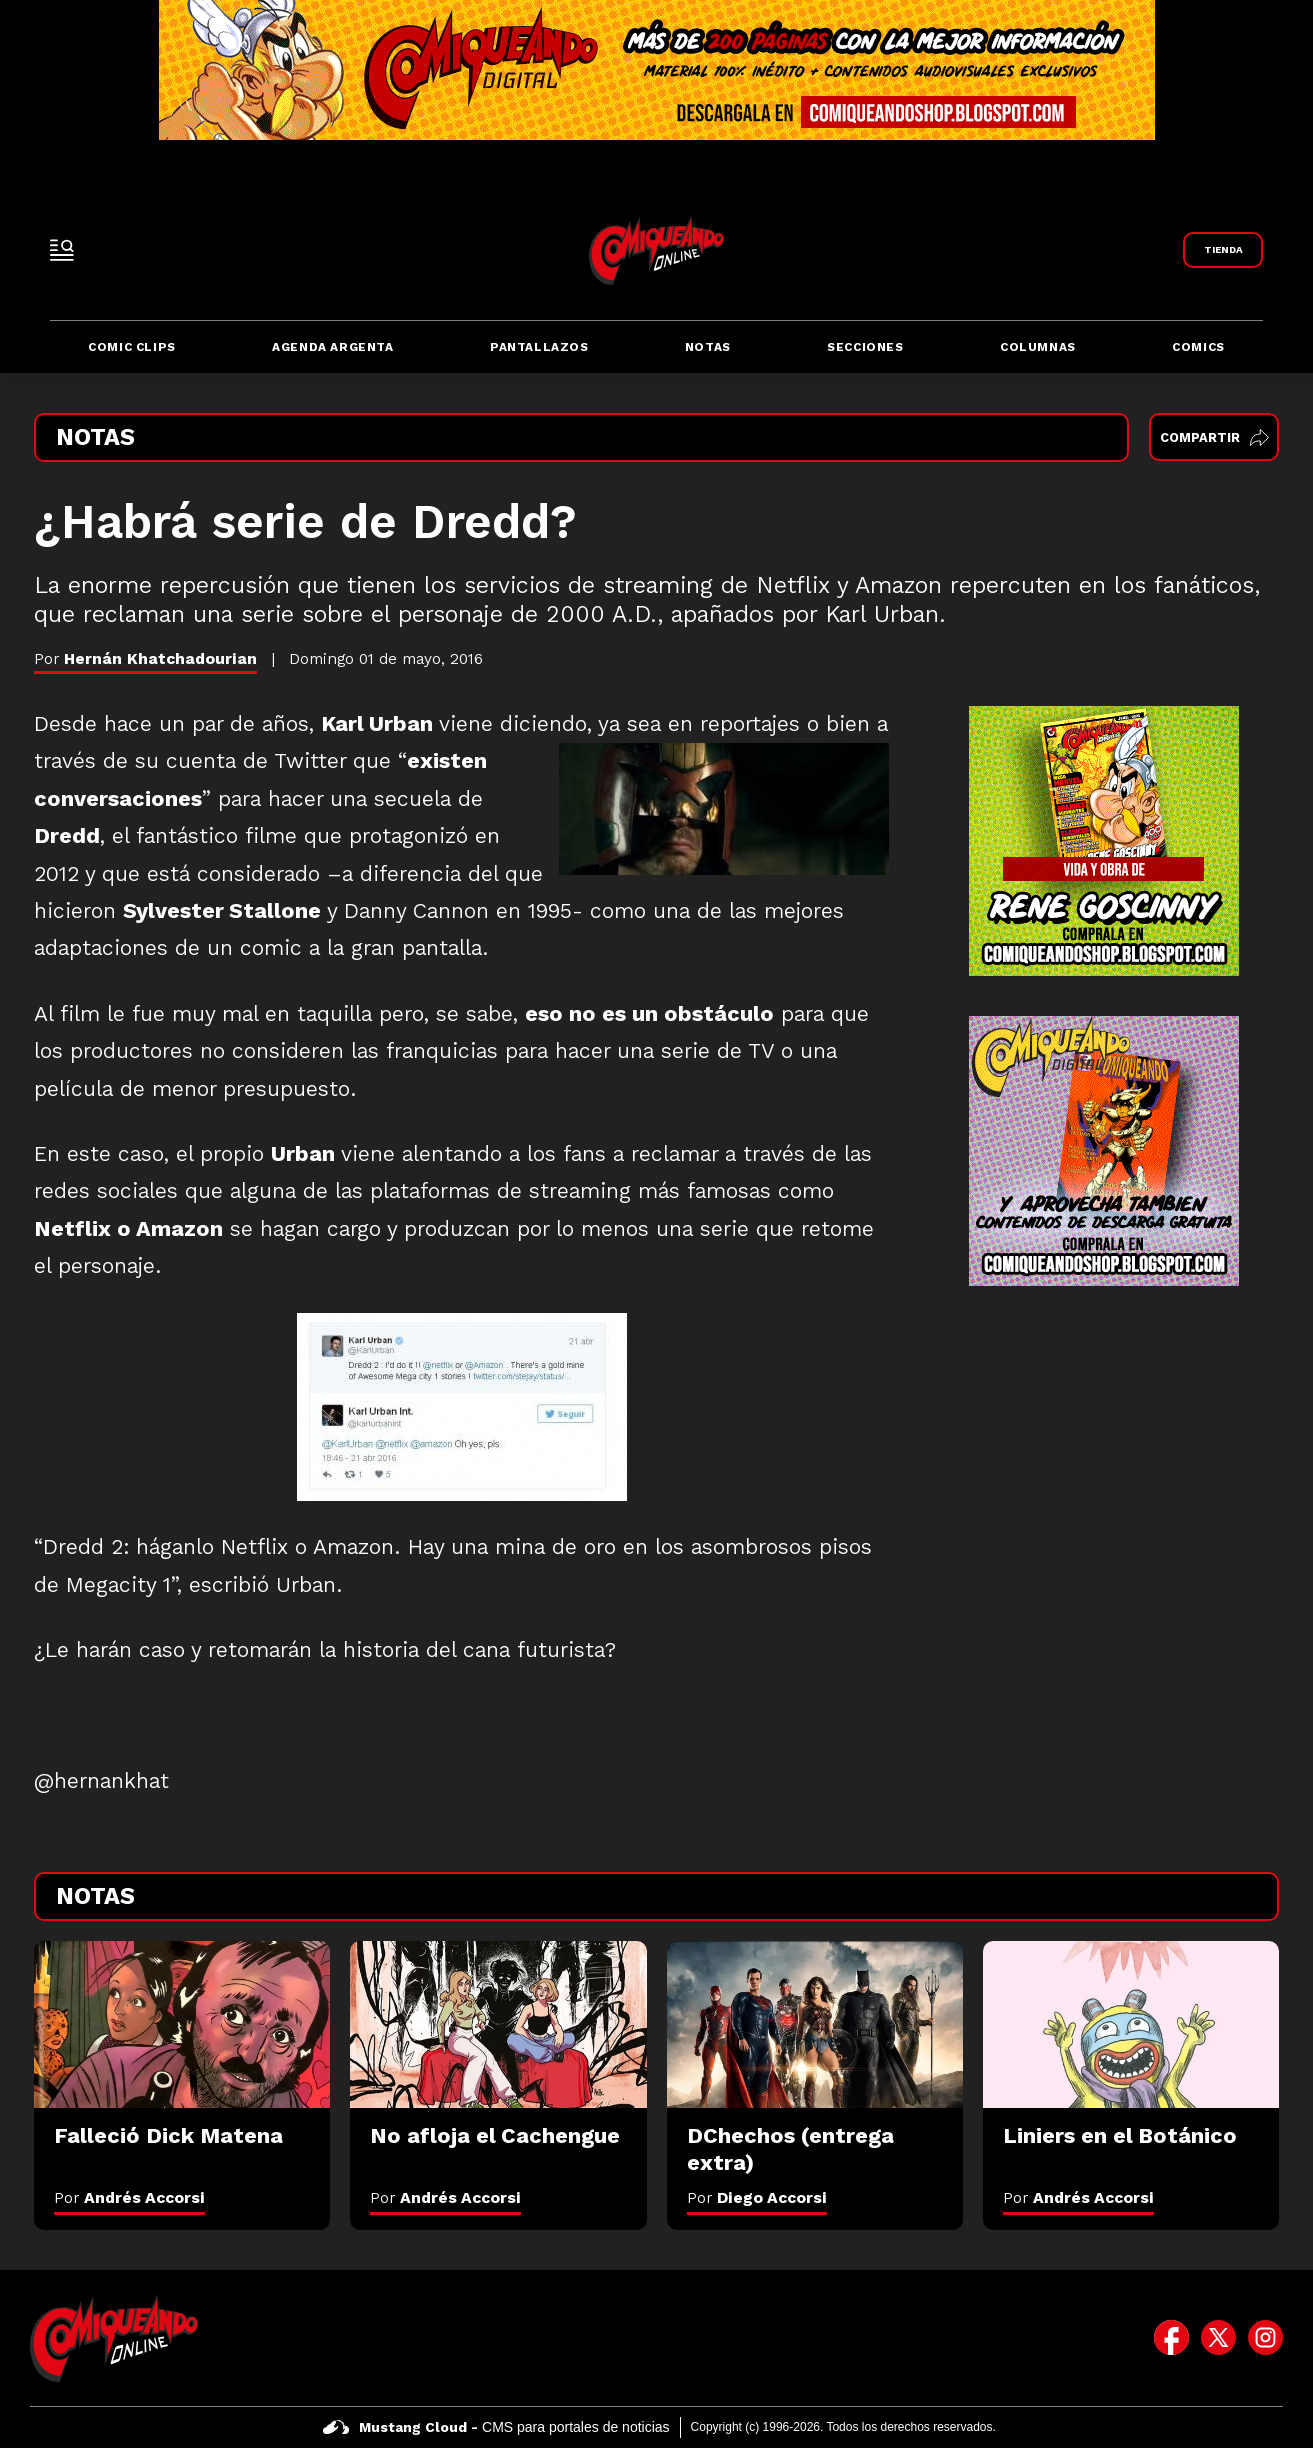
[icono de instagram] (1265, 2338)
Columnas (1038, 347)
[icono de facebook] (1171, 2338)
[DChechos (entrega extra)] (815, 2024)
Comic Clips (132, 347)
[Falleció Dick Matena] (182, 2024)
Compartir (1214, 437)
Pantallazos (539, 347)
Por (129, 2197)
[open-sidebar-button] (62, 250)
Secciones (865, 347)
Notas (708, 347)
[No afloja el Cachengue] (498, 2024)
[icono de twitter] (1218, 2338)
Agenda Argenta (332, 347)
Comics (1198, 347)
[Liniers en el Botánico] (1131, 2024)
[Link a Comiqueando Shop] (1223, 250)
